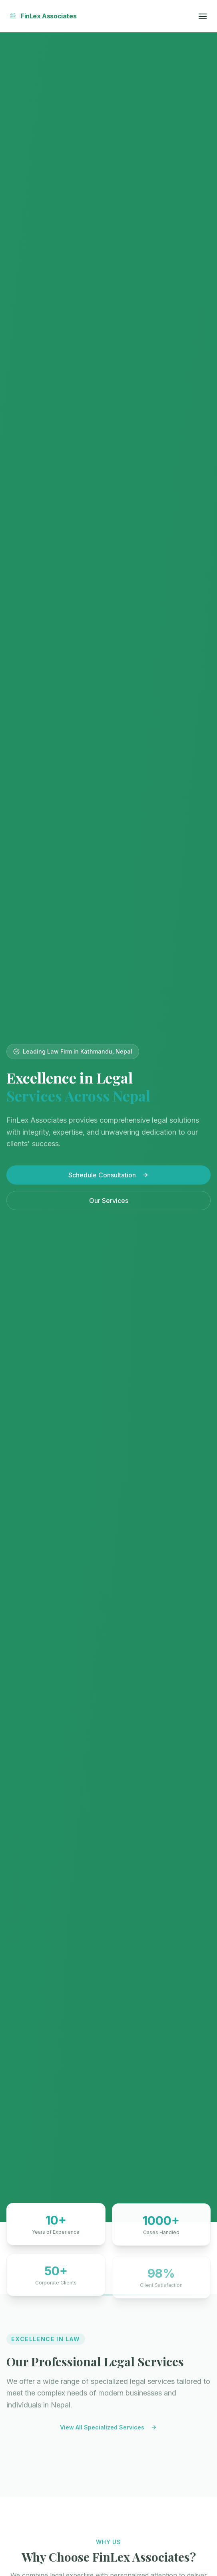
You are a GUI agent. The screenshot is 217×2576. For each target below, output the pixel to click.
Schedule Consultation (108, 1175)
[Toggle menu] (203, 16)
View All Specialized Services (108, 2428)
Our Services (108, 1201)
